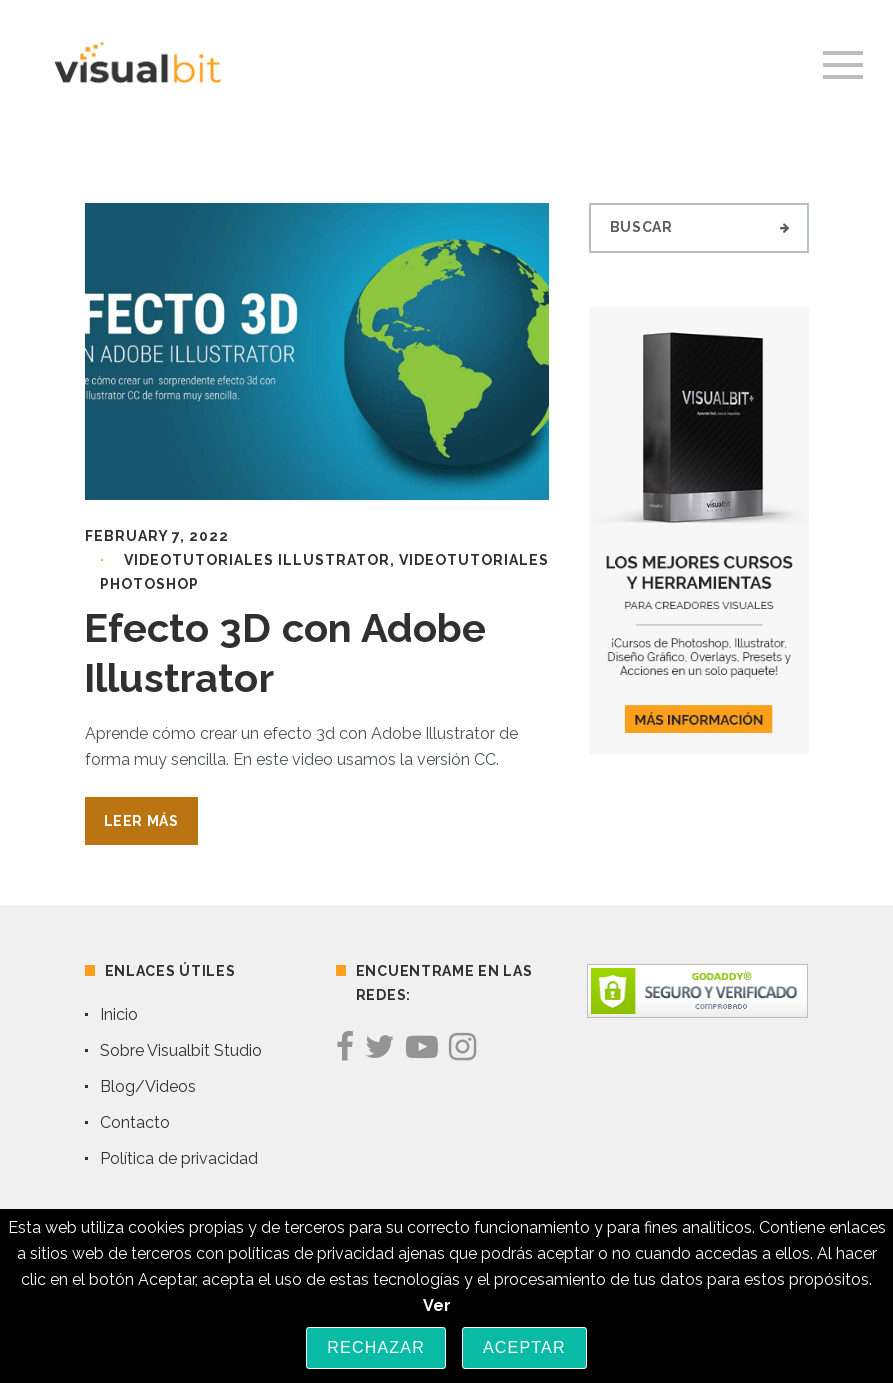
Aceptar (524, 1347)
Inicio (119, 1014)
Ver (437, 1305)
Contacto (135, 1122)
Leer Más (141, 821)
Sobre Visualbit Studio (181, 1050)
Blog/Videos (148, 1086)
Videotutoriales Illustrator (257, 560)
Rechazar (376, 1347)
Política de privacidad (179, 1158)
